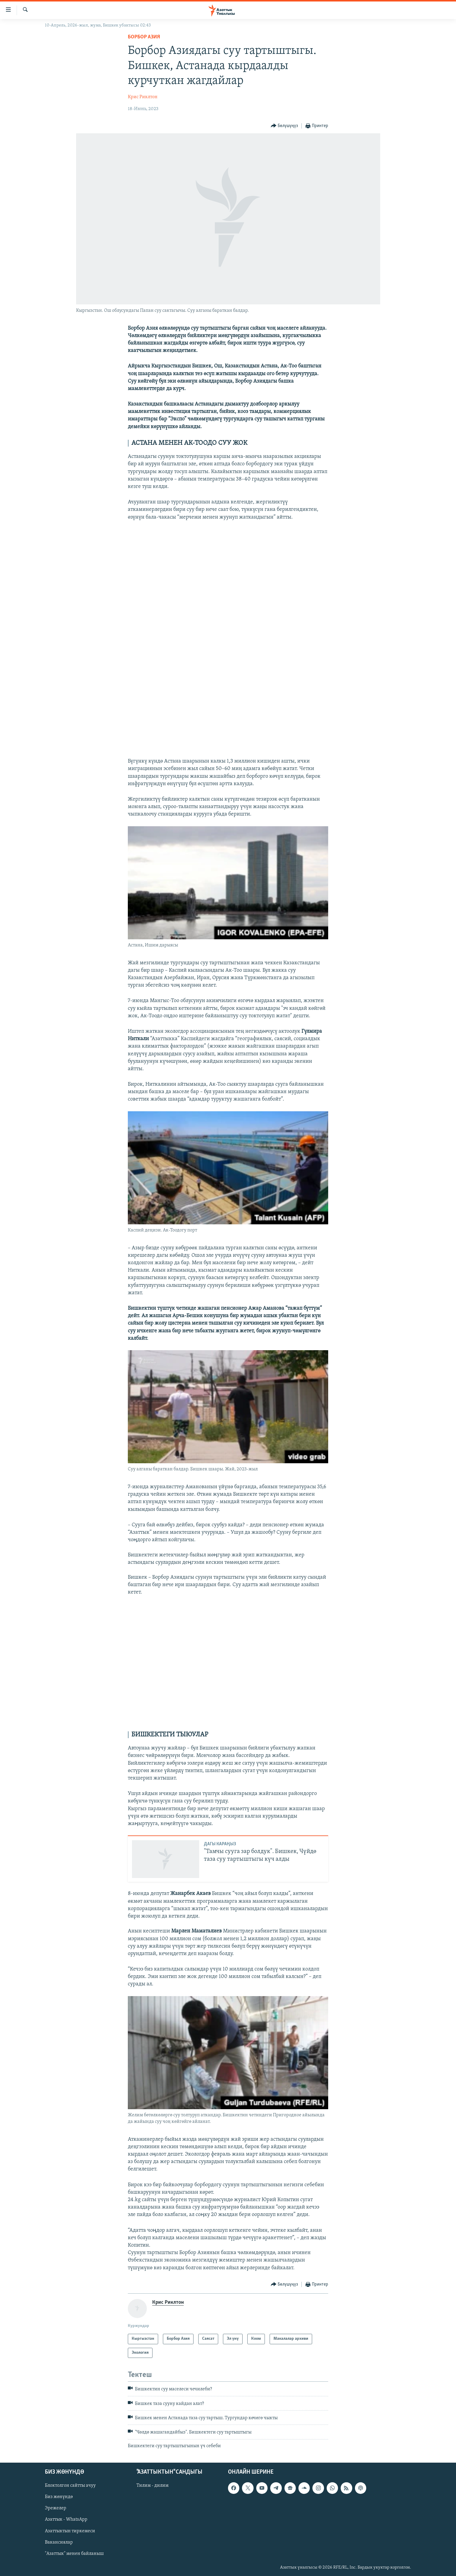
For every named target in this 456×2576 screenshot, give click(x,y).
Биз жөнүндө (59, 2497)
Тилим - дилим (152, 2485)
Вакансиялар (59, 2542)
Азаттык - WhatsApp (66, 2519)
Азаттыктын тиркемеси (70, 2531)
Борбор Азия (144, 37)
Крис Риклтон (143, 97)
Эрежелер (55, 2508)
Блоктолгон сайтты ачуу (70, 2485)
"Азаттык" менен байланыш (74, 2553)
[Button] (284, 126)
